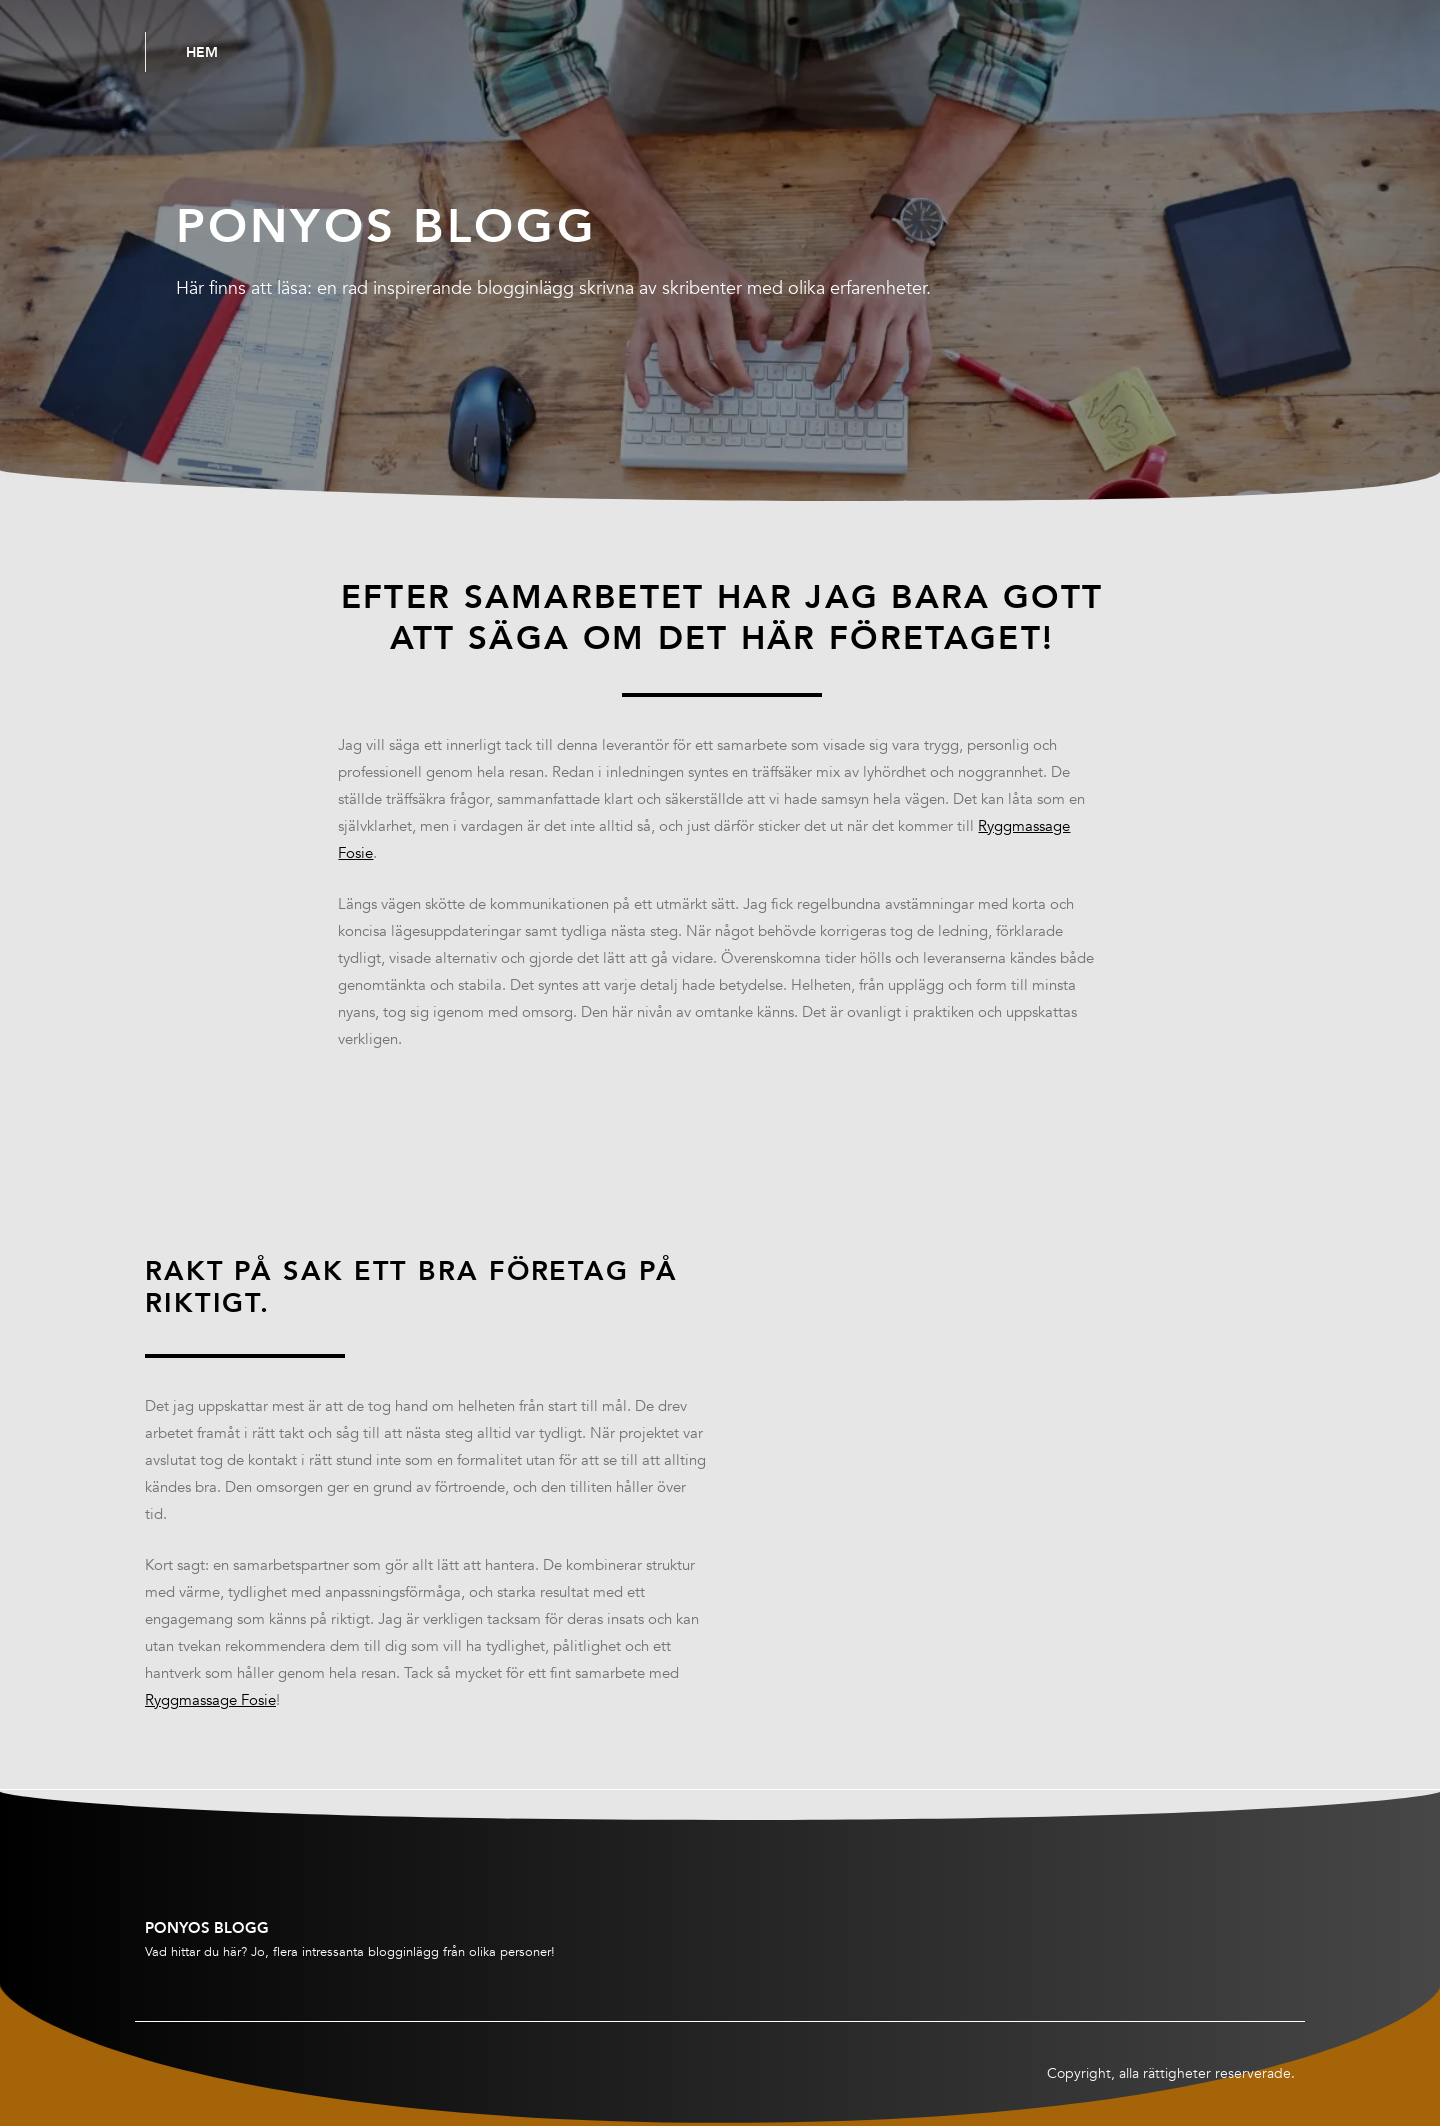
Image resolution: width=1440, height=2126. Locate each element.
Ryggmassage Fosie (210, 1700)
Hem (202, 52)
